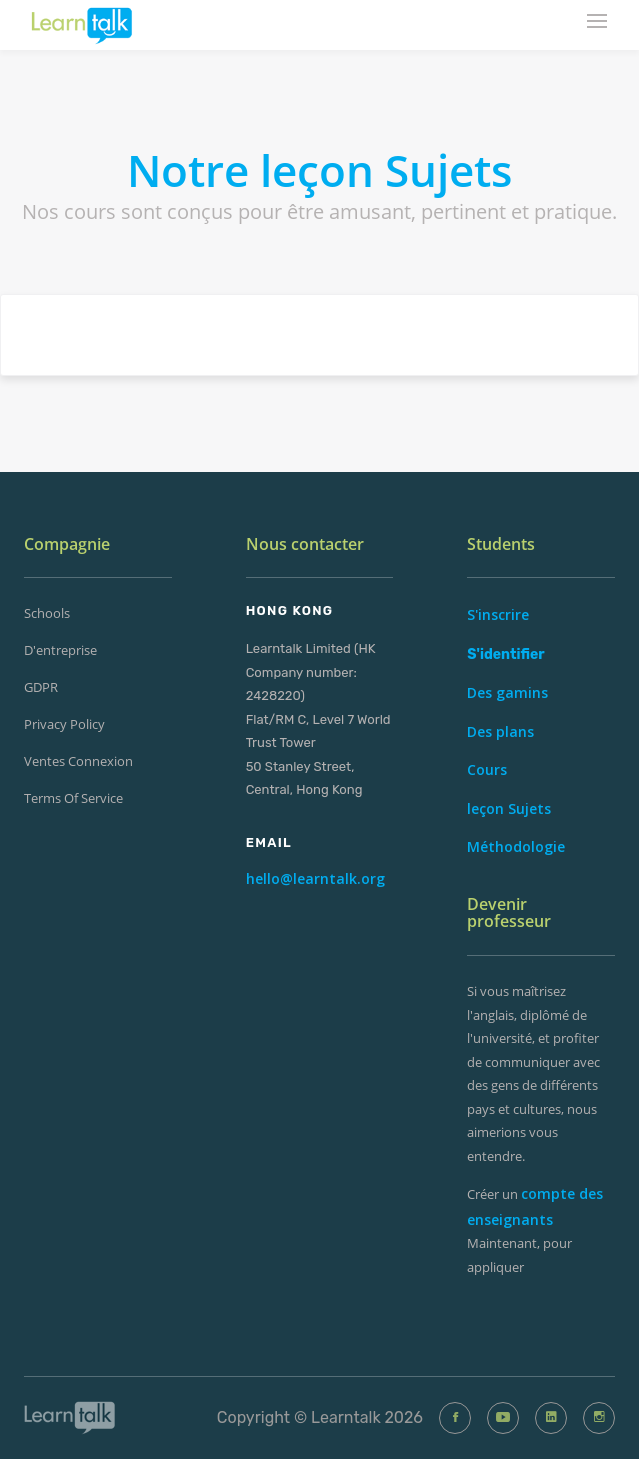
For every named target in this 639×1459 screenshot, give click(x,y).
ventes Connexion (78, 761)
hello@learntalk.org (315, 878)
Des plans (500, 731)
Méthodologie (516, 846)
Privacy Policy (64, 724)
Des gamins (507, 692)
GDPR (41, 687)
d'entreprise (60, 650)
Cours (487, 769)
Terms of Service (73, 798)
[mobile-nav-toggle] (598, 23)
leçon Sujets (509, 808)
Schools (47, 613)
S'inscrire (498, 614)
